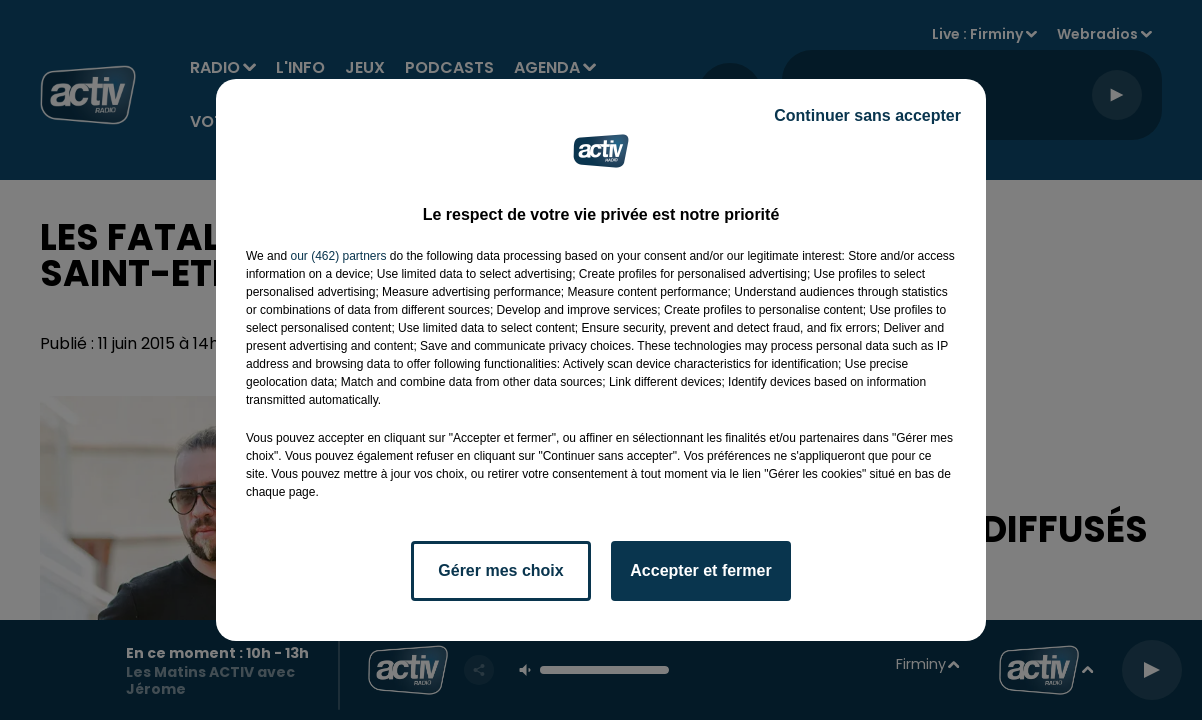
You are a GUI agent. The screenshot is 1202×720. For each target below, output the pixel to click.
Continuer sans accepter (867, 115)
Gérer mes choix (500, 570)
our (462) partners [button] (338, 256)
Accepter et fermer (700, 570)
